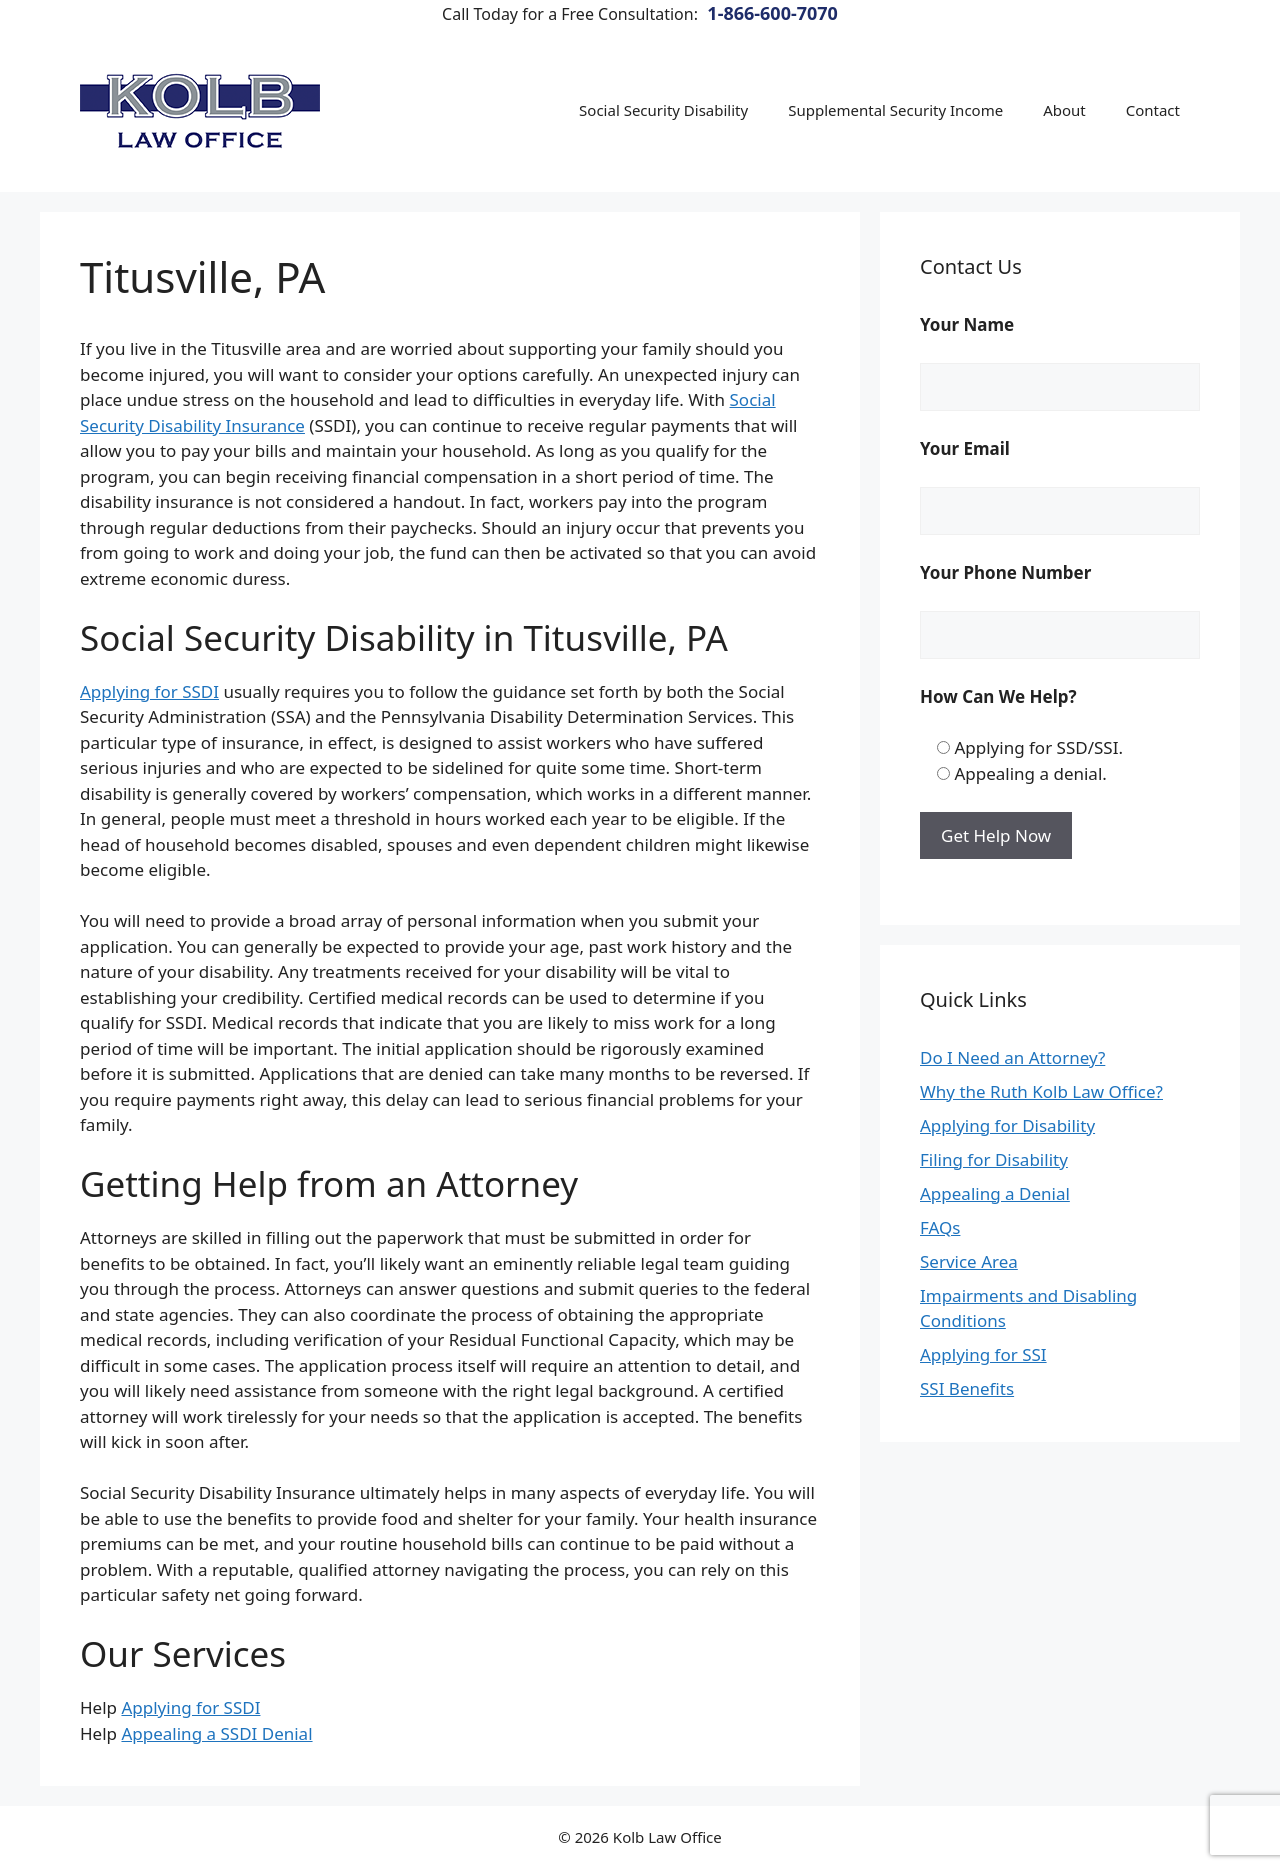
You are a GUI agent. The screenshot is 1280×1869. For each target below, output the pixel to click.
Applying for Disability (1007, 1125)
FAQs (940, 1227)
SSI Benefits (967, 1388)
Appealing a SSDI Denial (216, 1733)
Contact (1153, 110)
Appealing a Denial (995, 1193)
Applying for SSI (983, 1354)
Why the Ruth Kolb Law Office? (1041, 1091)
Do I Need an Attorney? (1012, 1057)
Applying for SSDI (149, 691)
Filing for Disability (994, 1159)
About (1064, 110)
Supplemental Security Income (895, 110)
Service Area (969, 1261)
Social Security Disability (663, 110)
